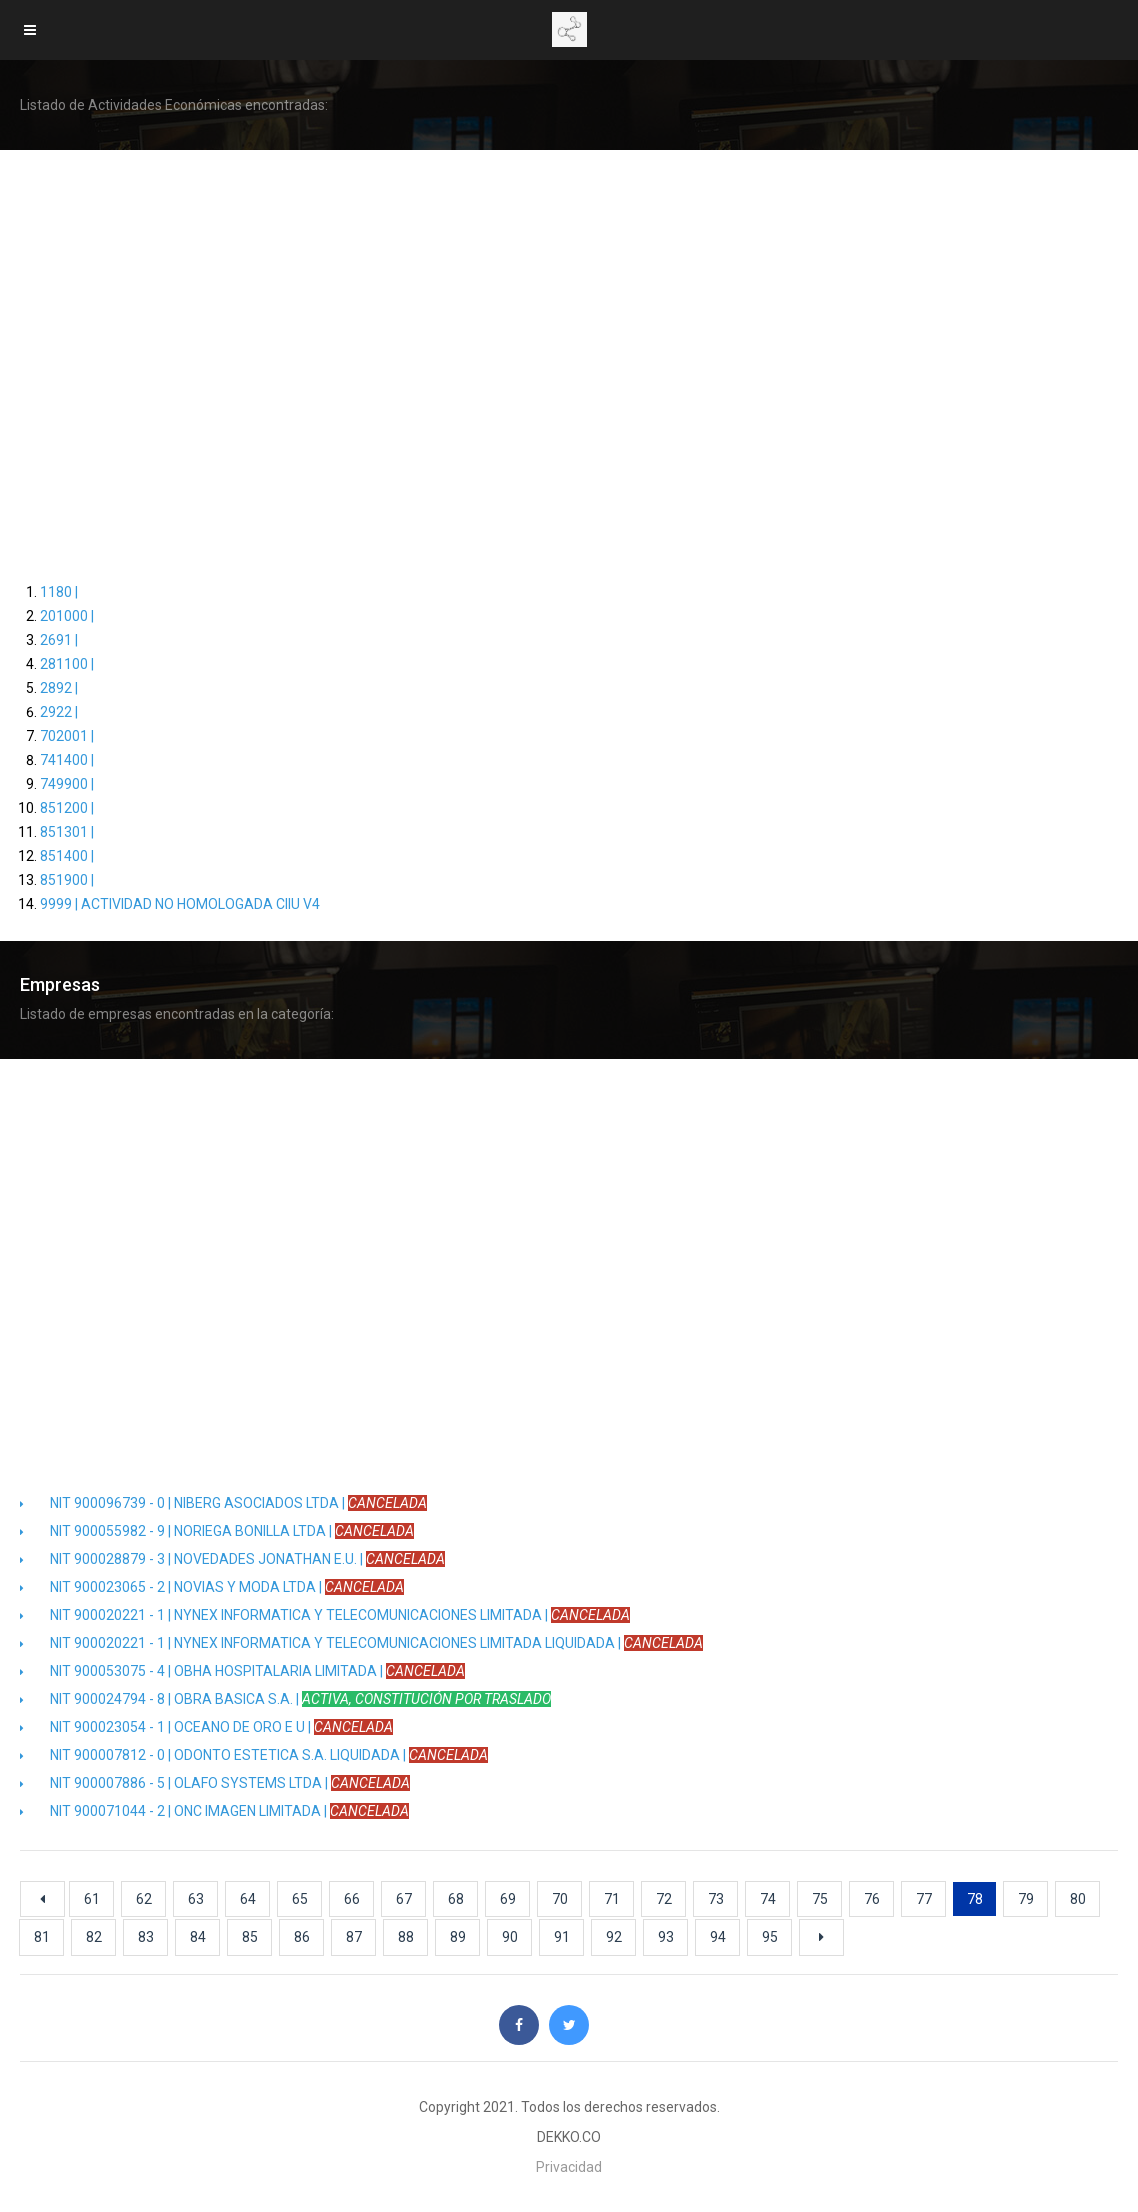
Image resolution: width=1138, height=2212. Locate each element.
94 (718, 1937)
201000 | (67, 616)
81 (42, 1937)
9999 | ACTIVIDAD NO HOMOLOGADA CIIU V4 (180, 904)
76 (872, 1899)
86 (302, 1937)
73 (716, 1899)
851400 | (67, 856)
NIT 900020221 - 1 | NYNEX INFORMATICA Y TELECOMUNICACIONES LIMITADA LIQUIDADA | (361, 1643)
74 (768, 1899)
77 (924, 1899)
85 (250, 1937)
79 (1026, 1899)
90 (510, 1937)
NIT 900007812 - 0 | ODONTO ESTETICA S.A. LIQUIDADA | (254, 1755)
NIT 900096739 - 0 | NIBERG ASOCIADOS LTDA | (223, 1503)
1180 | (59, 592)
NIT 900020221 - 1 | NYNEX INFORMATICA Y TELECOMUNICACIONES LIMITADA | (325, 1615)
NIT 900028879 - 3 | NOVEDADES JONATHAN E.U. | (232, 1559)
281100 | (67, 664)
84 (198, 1937)
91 (562, 1937)
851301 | (67, 832)
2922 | (59, 712)
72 (664, 1899)
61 (92, 1899)
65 (300, 1899)
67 (404, 1899)
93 (666, 1937)
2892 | (59, 688)
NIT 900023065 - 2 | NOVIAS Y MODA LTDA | (212, 1587)
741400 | (67, 760)
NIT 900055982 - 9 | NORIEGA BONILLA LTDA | (217, 1531)
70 (560, 1899)
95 (770, 1937)
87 (354, 1937)
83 (146, 1937)
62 (144, 1899)
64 (248, 1899)
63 (196, 1899)
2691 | (59, 640)
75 (820, 1899)
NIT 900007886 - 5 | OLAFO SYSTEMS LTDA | (215, 1783)
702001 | (67, 736)
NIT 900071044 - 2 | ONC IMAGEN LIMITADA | (214, 1811)
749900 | (67, 784)
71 (612, 1899)
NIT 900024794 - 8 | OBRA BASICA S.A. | (285, 1699)
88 (406, 1937)
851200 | (67, 808)
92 (614, 1937)
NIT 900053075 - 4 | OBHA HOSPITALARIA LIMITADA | (242, 1671)
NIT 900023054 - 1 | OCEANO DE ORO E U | (206, 1727)
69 (508, 1899)
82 (94, 1937)
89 (458, 1937)
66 (352, 1899)
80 (1078, 1899)
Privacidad (569, 2167)
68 (456, 1899)
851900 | (67, 880)
